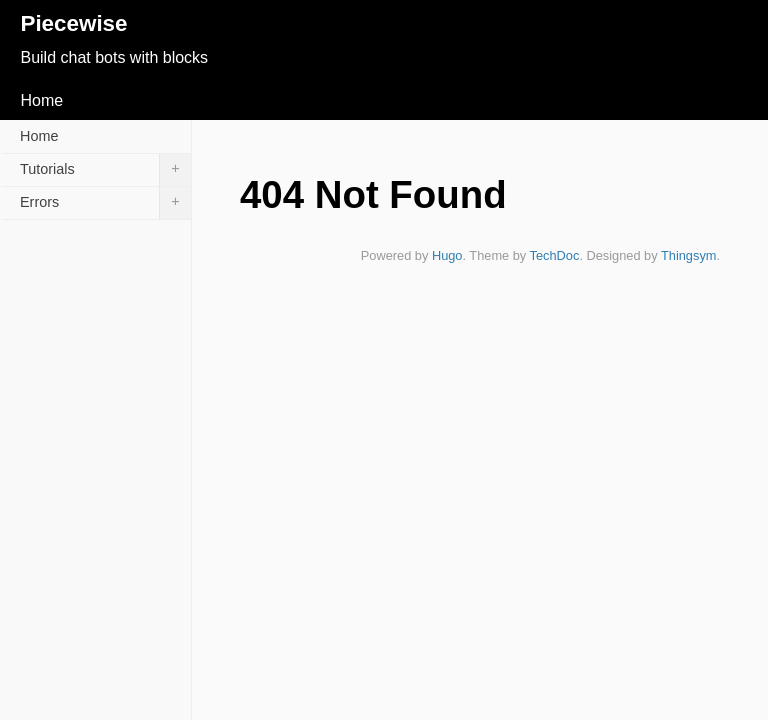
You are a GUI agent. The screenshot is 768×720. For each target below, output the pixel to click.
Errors (105, 203)
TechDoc (555, 255)
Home (41, 100)
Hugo (447, 255)
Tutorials (105, 170)
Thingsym (688, 255)
